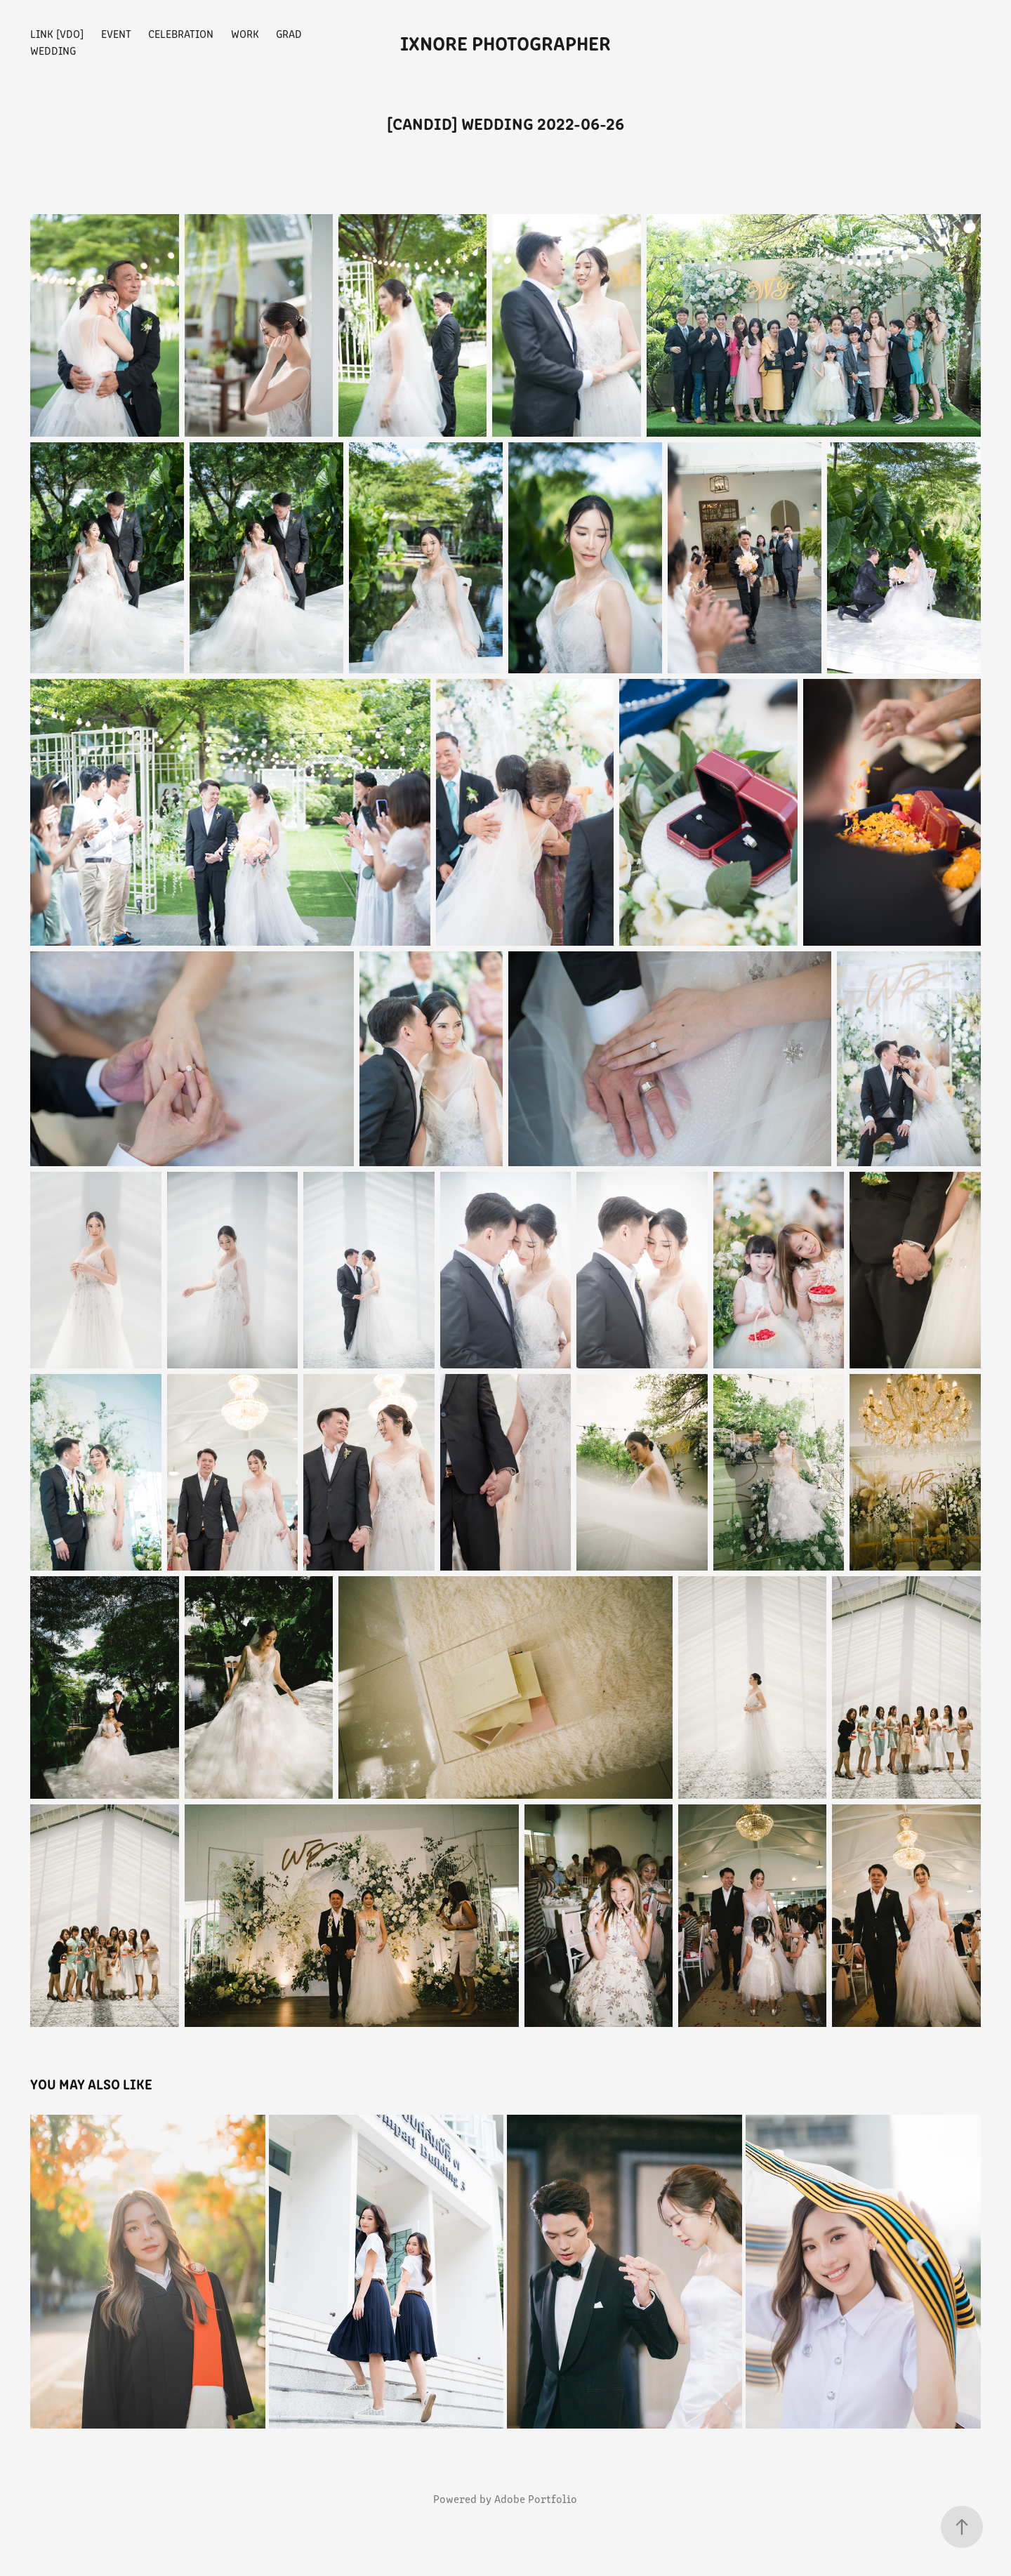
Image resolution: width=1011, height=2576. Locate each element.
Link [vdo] (57, 33)
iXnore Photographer (505, 42)
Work (245, 33)
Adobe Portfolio (535, 2498)
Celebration (180, 33)
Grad (289, 33)
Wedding (53, 50)
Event (116, 33)
